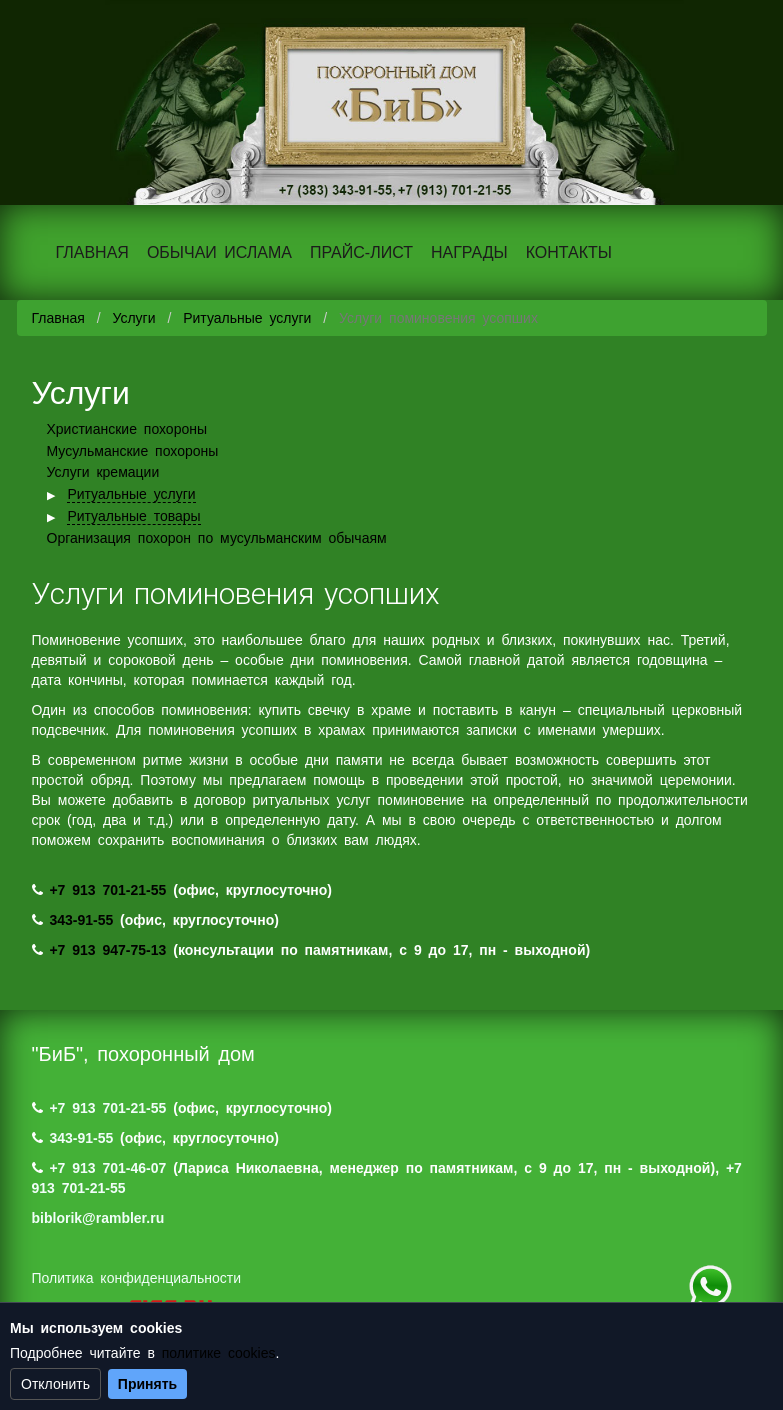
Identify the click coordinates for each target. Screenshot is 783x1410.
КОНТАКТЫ (569, 252)
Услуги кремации (103, 472)
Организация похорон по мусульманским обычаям (217, 538)
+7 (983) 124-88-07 (710, 1287)
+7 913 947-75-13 (107, 950)
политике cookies (219, 1353)
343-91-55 (81, 920)
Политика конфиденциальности (137, 1278)
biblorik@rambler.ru (98, 1218)
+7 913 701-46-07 (107, 1168)
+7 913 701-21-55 (107, 890)
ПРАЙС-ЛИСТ (361, 252)
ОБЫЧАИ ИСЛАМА (219, 252)
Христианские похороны (127, 429)
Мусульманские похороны (133, 451)
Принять (147, 1384)
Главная (58, 318)
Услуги (133, 318)
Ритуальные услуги (247, 318)
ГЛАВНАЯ (92, 252)
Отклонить (55, 1384)
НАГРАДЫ (469, 252)
